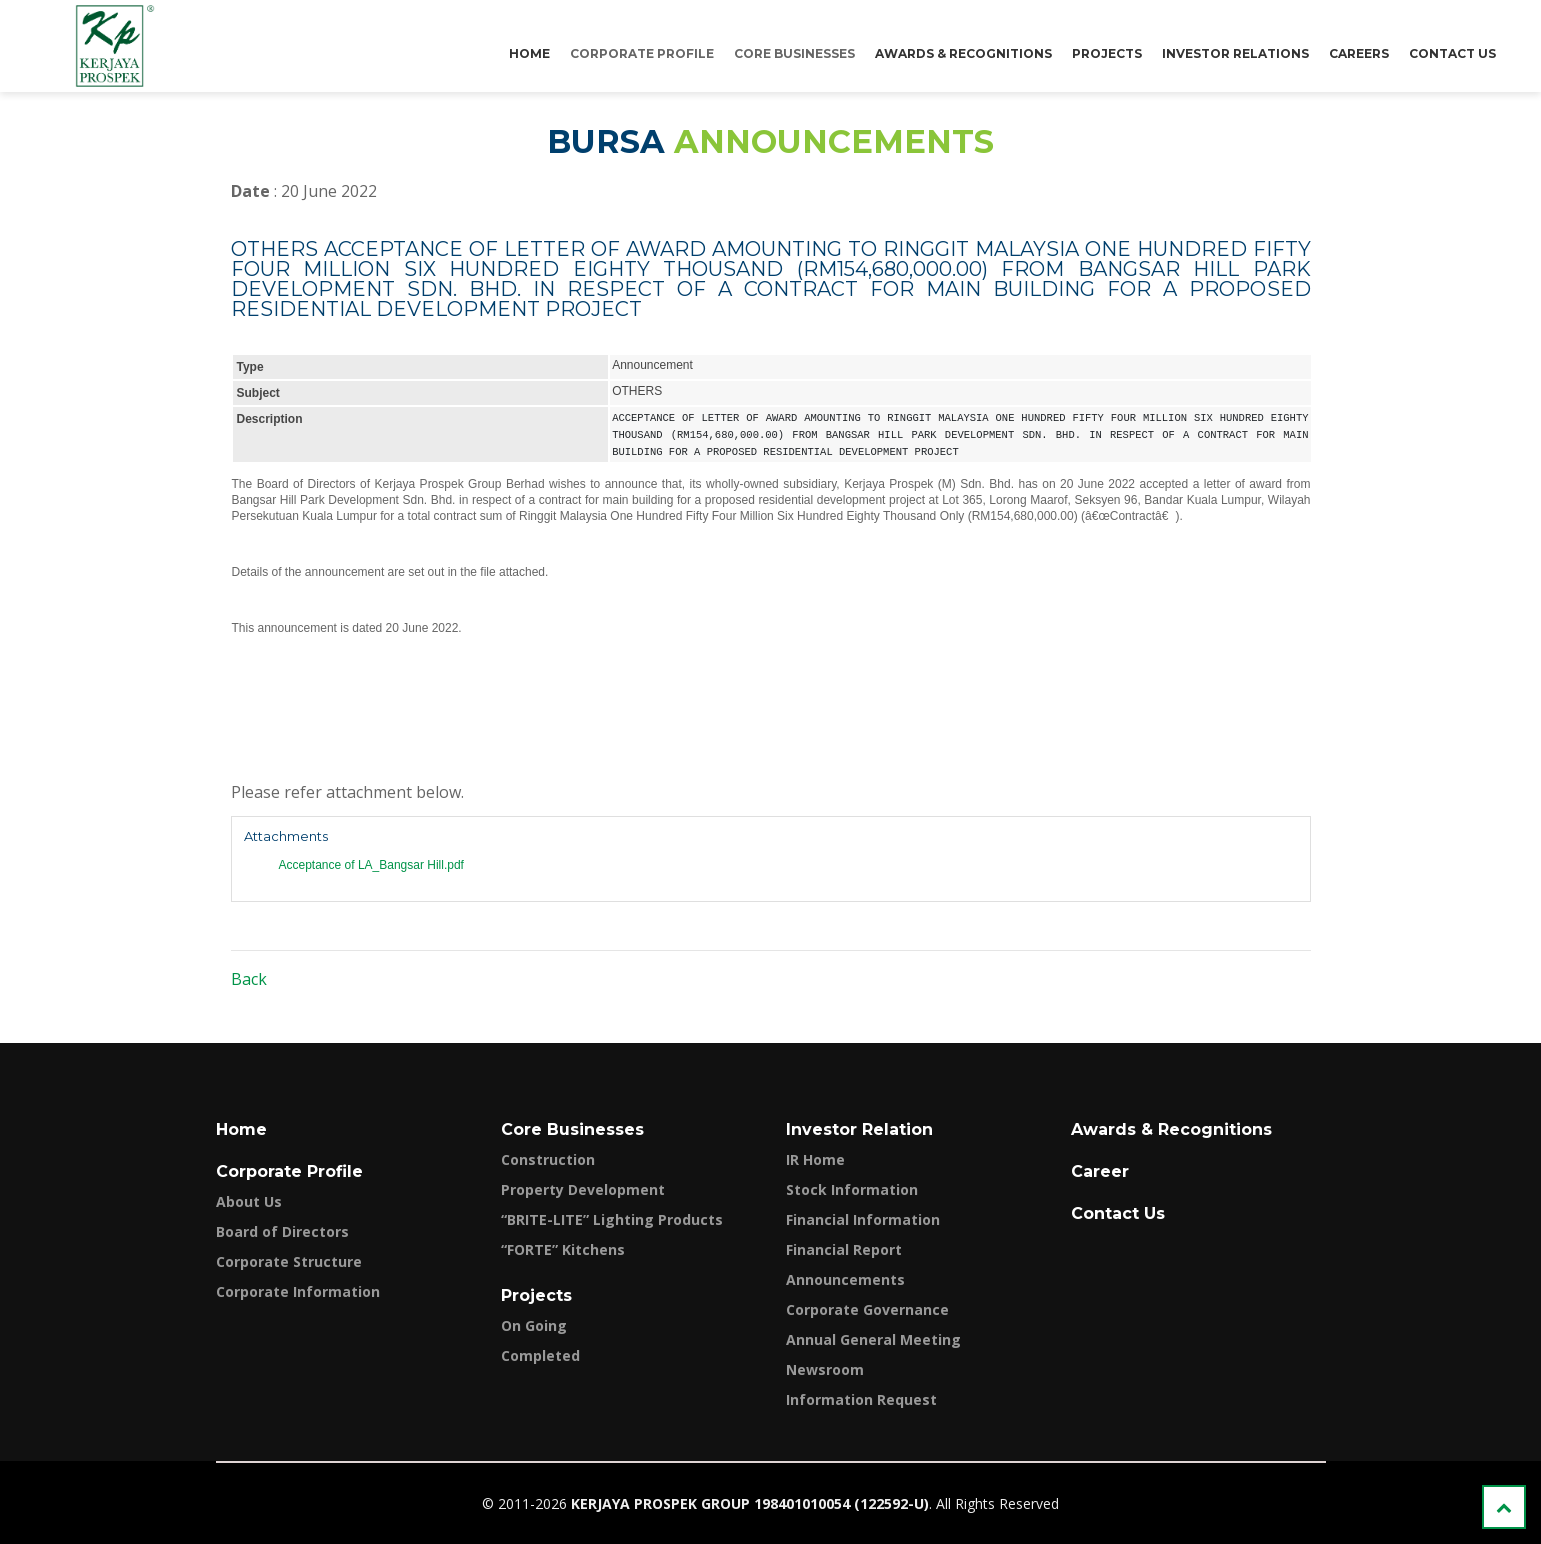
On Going (534, 1325)
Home (529, 53)
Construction (548, 1159)
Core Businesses (794, 53)
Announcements (845, 1279)
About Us (249, 1201)
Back (249, 979)
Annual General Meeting (873, 1339)
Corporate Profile (642, 53)
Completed (540, 1355)
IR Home (815, 1159)
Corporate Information (298, 1291)
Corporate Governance (867, 1309)
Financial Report (844, 1249)
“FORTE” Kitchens (563, 1249)
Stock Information (852, 1189)
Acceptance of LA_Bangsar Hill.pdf (371, 865)
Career (1100, 1171)
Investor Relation (859, 1129)
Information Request (861, 1399)
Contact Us (1452, 53)
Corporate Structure (289, 1261)
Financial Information (863, 1219)
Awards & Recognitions (963, 53)
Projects (1107, 53)
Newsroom (825, 1369)
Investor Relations (1235, 53)
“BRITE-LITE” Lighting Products (612, 1219)
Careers (1359, 53)
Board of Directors (282, 1231)
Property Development (583, 1189)
